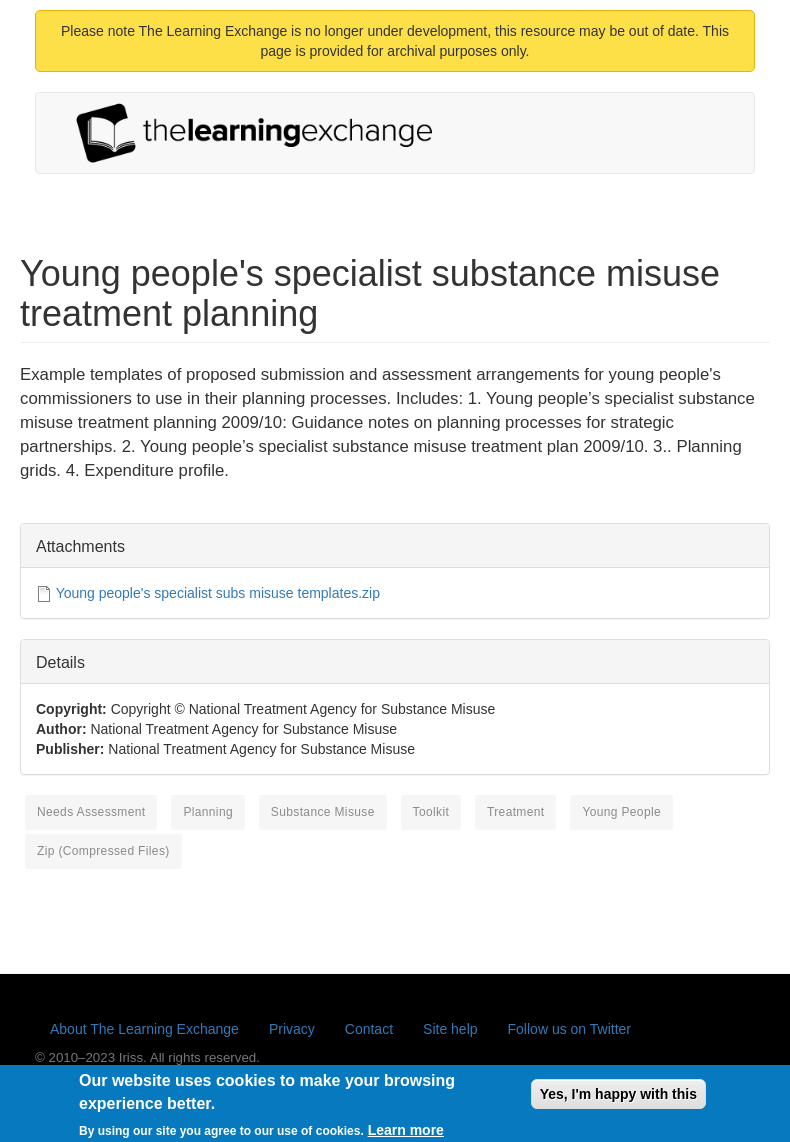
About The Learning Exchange (144, 1029)
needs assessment (91, 812)
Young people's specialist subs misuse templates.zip (218, 593)
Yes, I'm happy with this (618, 1099)
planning (208, 812)
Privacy (292, 1029)
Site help (450, 1029)
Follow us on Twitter (569, 1029)
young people (621, 812)
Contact (369, 1029)
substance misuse (323, 812)
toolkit (431, 812)
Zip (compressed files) (103, 851)
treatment (515, 812)
